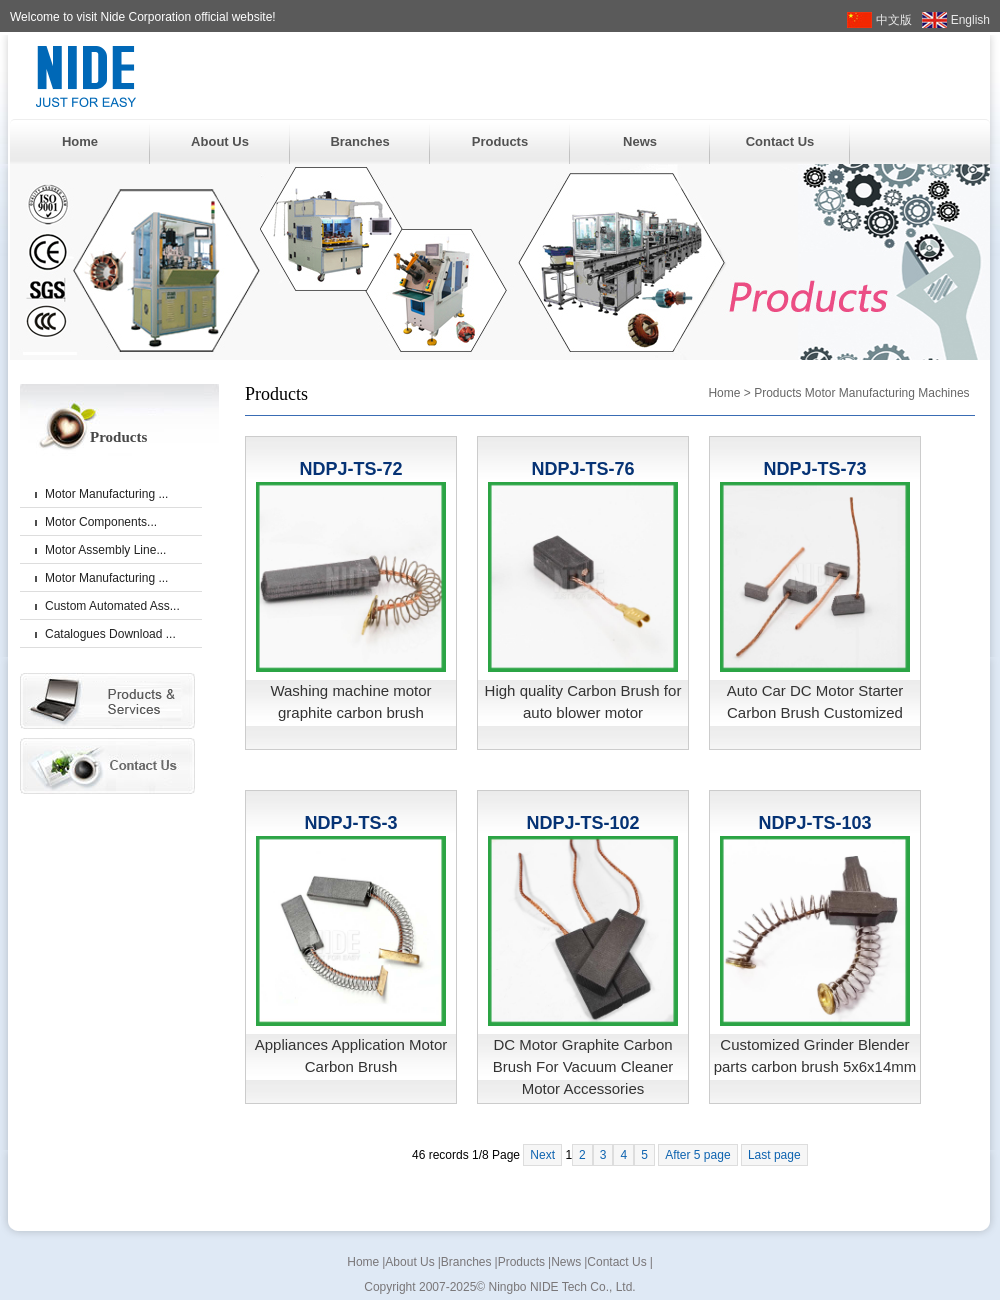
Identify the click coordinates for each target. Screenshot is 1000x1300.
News (640, 141)
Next (542, 1155)
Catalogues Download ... (110, 634)
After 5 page (697, 1155)
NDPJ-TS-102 (582, 823)
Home (80, 141)
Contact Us (780, 141)
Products (500, 141)
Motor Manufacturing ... (106, 494)
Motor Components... (101, 522)
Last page (774, 1155)
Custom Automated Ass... (112, 606)
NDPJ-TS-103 (814, 823)
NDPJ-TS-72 (350, 469)
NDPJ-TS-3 (350, 823)
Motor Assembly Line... (105, 550)
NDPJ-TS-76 (582, 469)
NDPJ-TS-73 (814, 469)
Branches (359, 141)
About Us (220, 141)
